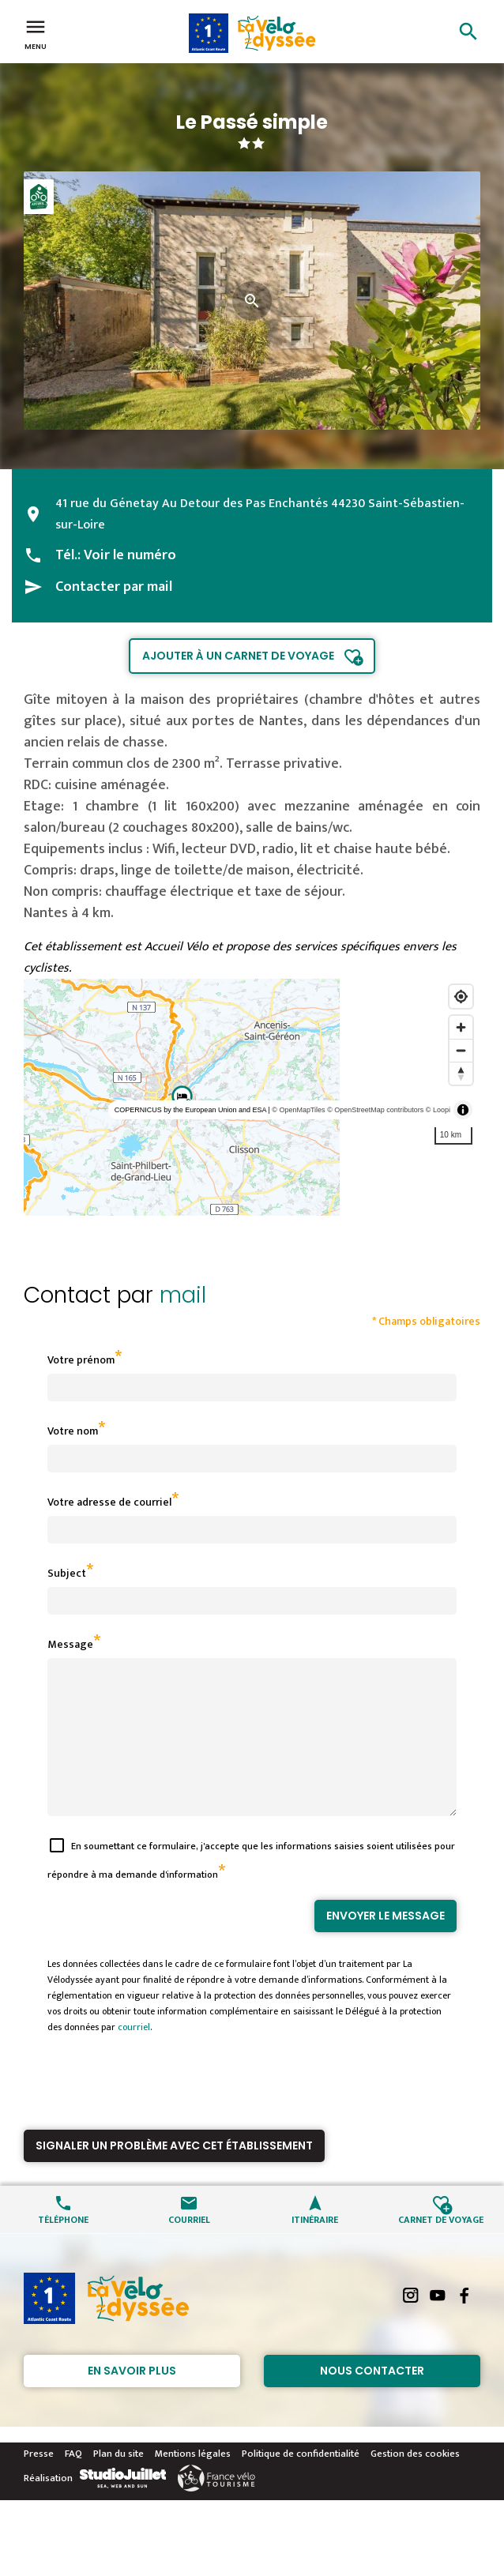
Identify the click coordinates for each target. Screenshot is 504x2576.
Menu (35, 33)
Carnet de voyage (440, 2247)
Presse (39, 2482)
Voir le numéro (130, 555)
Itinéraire (314, 2247)
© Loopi (438, 1110)
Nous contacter (372, 2399)
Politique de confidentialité (300, 2482)
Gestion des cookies (415, 2482)
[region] (252, 1097)
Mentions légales (193, 2482)
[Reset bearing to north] (460, 1073)
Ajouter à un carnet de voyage (238, 656)
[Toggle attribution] (462, 1109)
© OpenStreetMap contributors (375, 1110)
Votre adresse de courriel (109, 1502)
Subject (66, 1573)
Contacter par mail (113, 587)
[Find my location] (460, 996)
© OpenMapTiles (298, 1110)
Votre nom (72, 1431)
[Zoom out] (460, 1050)
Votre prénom (81, 1360)
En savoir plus (132, 2399)
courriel (134, 2055)
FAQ (73, 2482)
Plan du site (118, 2482)
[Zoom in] (460, 1027)
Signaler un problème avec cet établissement (174, 2174)
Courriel (189, 2247)
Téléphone (63, 2247)
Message (70, 1644)
